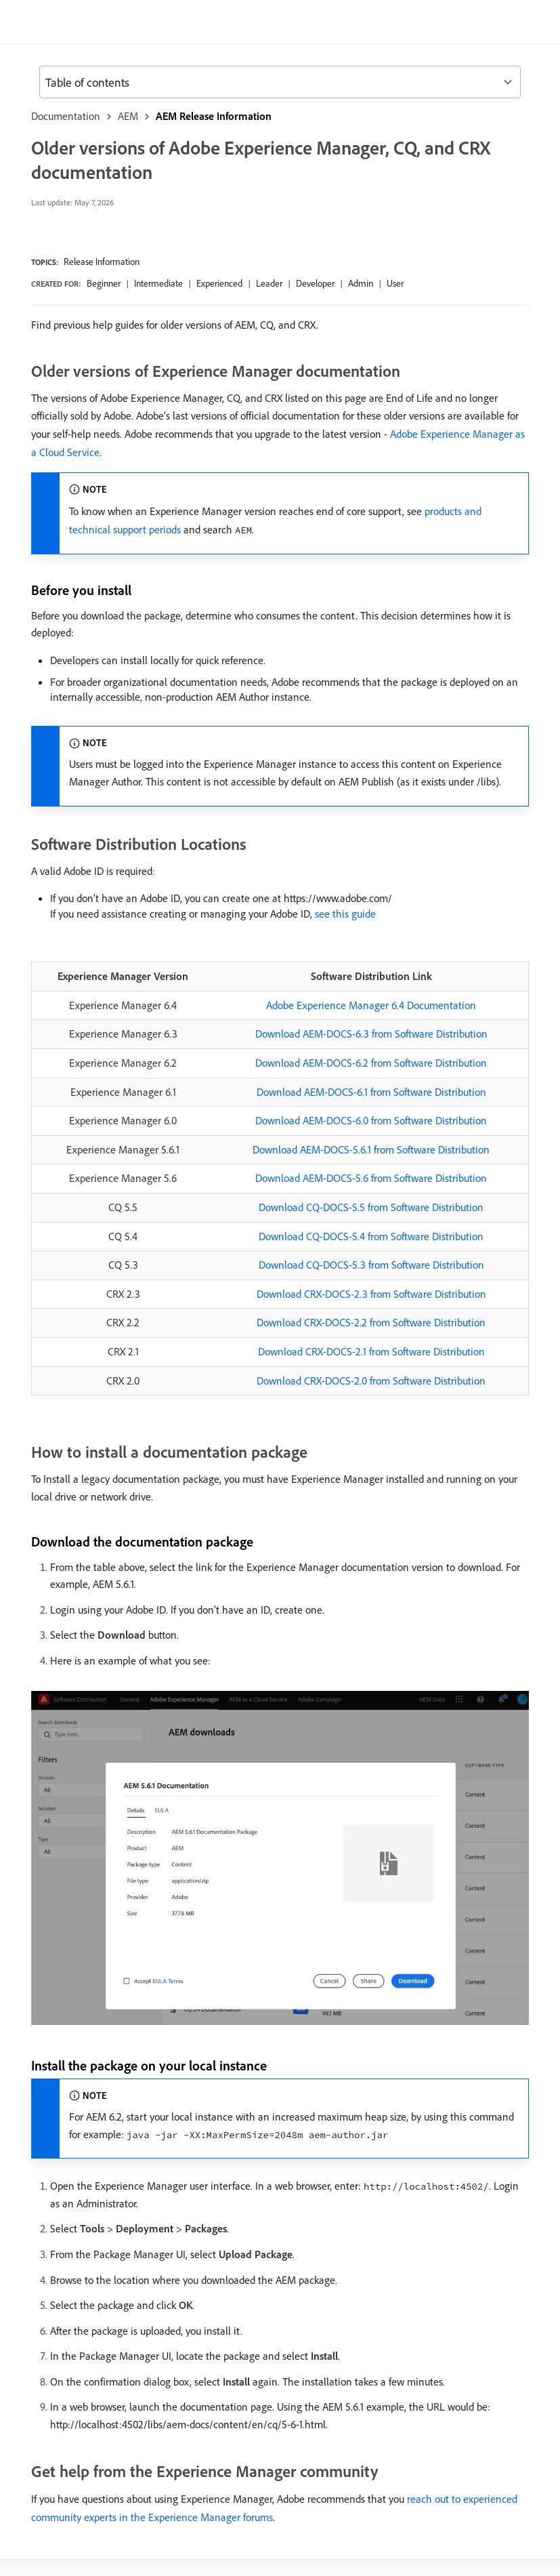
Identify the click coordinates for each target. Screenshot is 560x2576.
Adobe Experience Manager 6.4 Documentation (371, 1005)
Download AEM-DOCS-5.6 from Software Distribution (371, 1178)
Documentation (65, 116)
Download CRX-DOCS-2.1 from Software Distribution (371, 1351)
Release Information (101, 261)
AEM (128, 116)
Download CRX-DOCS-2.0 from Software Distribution (371, 1380)
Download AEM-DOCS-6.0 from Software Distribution (371, 1120)
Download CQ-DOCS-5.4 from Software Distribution (371, 1236)
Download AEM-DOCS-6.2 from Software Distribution (371, 1062)
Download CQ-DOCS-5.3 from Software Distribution (371, 1264)
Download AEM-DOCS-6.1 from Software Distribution (371, 1092)
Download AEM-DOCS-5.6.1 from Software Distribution (371, 1149)
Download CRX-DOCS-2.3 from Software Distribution (371, 1294)
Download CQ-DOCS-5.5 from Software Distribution (371, 1207)
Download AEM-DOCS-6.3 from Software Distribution (371, 1033)
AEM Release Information (214, 116)
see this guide (345, 913)
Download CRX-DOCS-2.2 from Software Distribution (371, 1322)
